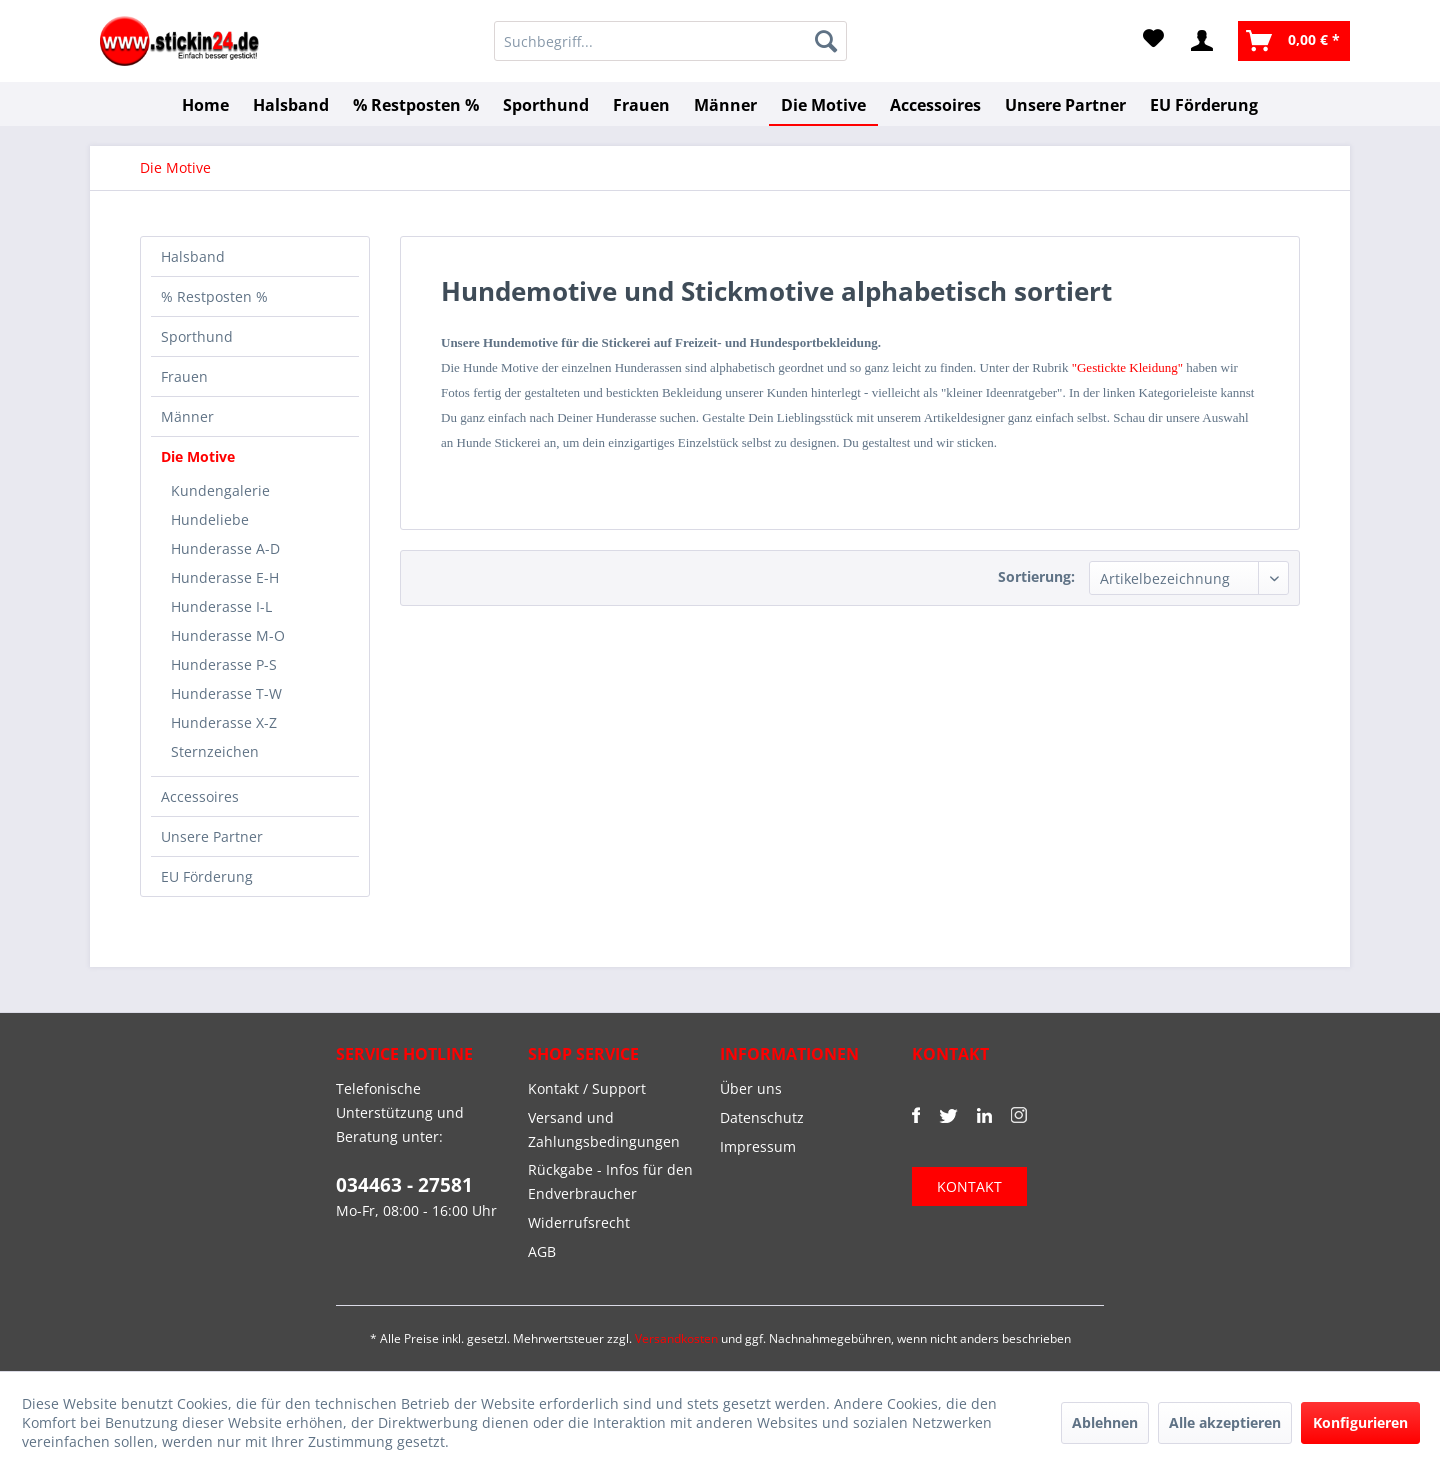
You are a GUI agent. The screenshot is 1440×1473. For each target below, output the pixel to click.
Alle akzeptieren (1225, 1422)
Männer (187, 416)
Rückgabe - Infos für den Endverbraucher (610, 1181)
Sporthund (197, 336)
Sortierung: (1036, 576)
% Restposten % (214, 296)
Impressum (758, 1146)
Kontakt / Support (587, 1088)
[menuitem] (670, 41)
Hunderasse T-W (226, 693)
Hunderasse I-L (221, 606)
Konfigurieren (1360, 1422)
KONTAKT (969, 1186)
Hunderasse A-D (225, 548)
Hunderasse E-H (225, 577)
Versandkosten (676, 1338)
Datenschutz (762, 1117)
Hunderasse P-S (224, 664)
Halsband (193, 256)
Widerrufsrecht (579, 1222)
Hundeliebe (210, 519)
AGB (542, 1251)
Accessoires (200, 796)
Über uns (751, 1088)
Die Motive (198, 456)
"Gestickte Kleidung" (1127, 367)
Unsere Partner (212, 836)
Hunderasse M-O (228, 635)
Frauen (184, 376)
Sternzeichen (215, 751)
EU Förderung (207, 876)
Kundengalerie (220, 490)
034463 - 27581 (404, 1185)
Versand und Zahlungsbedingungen (604, 1129)
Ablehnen (1105, 1422)
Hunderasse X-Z (224, 722)
